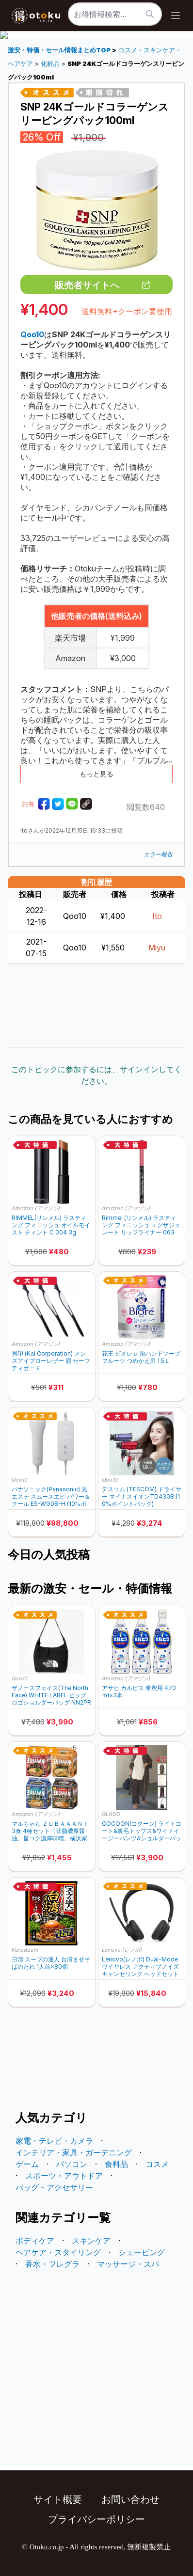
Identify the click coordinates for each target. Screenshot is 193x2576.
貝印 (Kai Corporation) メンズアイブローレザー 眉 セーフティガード (51, 1361)
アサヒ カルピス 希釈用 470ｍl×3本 (139, 1691)
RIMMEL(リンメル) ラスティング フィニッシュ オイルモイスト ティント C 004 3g (51, 1225)
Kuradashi (25, 1949)
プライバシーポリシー (96, 2519)
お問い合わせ (130, 2499)
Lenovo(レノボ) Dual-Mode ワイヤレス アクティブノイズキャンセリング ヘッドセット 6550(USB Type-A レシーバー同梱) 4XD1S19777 (140, 1966)
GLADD (111, 1814)
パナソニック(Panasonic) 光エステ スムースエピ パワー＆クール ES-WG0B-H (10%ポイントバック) (51, 1496)
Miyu (156, 947)
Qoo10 (20, 1479)
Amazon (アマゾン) (36, 1208)
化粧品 (50, 63)
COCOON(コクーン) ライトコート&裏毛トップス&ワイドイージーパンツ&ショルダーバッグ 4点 (141, 1831)
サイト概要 (57, 2499)
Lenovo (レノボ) (122, 1949)
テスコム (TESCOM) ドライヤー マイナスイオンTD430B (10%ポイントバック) (141, 1496)
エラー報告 (158, 854)
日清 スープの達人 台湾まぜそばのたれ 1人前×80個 (51, 1963)
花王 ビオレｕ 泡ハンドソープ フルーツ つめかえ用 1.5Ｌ (141, 1357)
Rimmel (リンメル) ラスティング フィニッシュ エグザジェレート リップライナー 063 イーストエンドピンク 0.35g (141, 1225)
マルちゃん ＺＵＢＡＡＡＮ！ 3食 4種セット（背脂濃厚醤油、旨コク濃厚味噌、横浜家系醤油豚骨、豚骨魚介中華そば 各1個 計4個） (50, 1831)
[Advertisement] (96, 1005)
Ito (157, 916)
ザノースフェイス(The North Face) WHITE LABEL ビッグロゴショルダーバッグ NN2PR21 (51, 1695)
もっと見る (96, 774)
